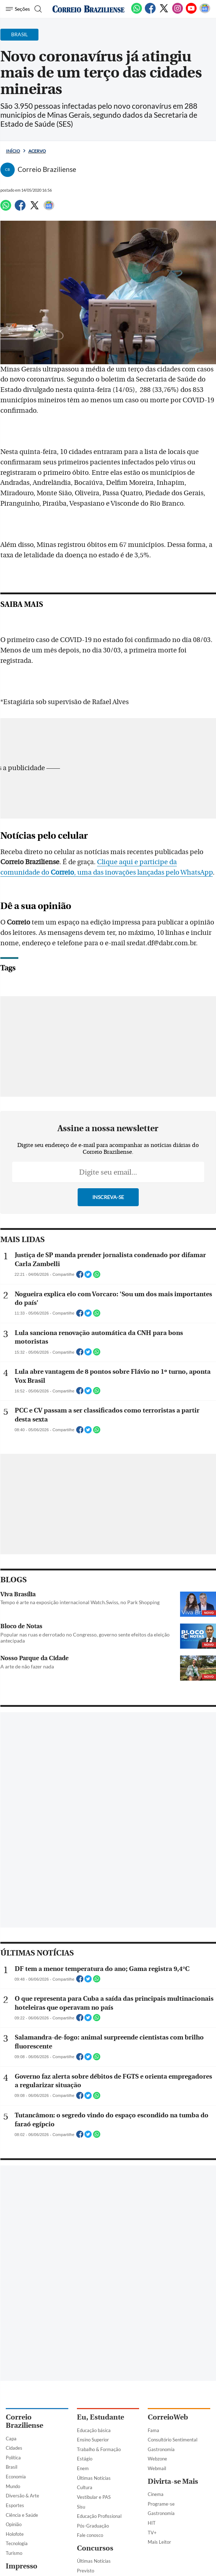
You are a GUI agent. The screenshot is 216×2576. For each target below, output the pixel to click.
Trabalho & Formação (99, 2449)
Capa (11, 2438)
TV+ (152, 2532)
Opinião (14, 2524)
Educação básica (94, 2430)
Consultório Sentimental (172, 2439)
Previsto (85, 2570)
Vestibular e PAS (94, 2497)
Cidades (14, 2448)
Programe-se (161, 2504)
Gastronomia (161, 2449)
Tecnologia (17, 2543)
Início (13, 151)
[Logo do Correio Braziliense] (88, 9)
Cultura (84, 2487)
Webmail (157, 2468)
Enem (83, 2468)
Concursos (95, 2548)
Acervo (37, 151)
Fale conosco (90, 2535)
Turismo (14, 2553)
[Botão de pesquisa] (37, 9)
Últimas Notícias (94, 2478)
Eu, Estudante (100, 2417)
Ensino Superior (93, 2439)
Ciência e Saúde (22, 2515)
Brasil (11, 2467)
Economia (16, 2476)
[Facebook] (150, 12)
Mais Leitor (159, 2542)
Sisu (81, 2507)
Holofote (15, 2534)
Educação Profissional (99, 2516)
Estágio (84, 2459)
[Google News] (204, 12)
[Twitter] (163, 12)
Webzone (157, 2459)
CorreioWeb (168, 2417)
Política (13, 2457)
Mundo (13, 2486)
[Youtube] (191, 12)
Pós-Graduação (93, 2526)
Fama (153, 2430)
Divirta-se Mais (173, 2481)
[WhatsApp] (136, 12)
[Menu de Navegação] (18, 9)
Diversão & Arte (22, 2495)
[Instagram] (177, 12)
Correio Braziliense (24, 2421)
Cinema (156, 2494)
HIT (152, 2523)
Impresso (21, 2566)
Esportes (15, 2505)
